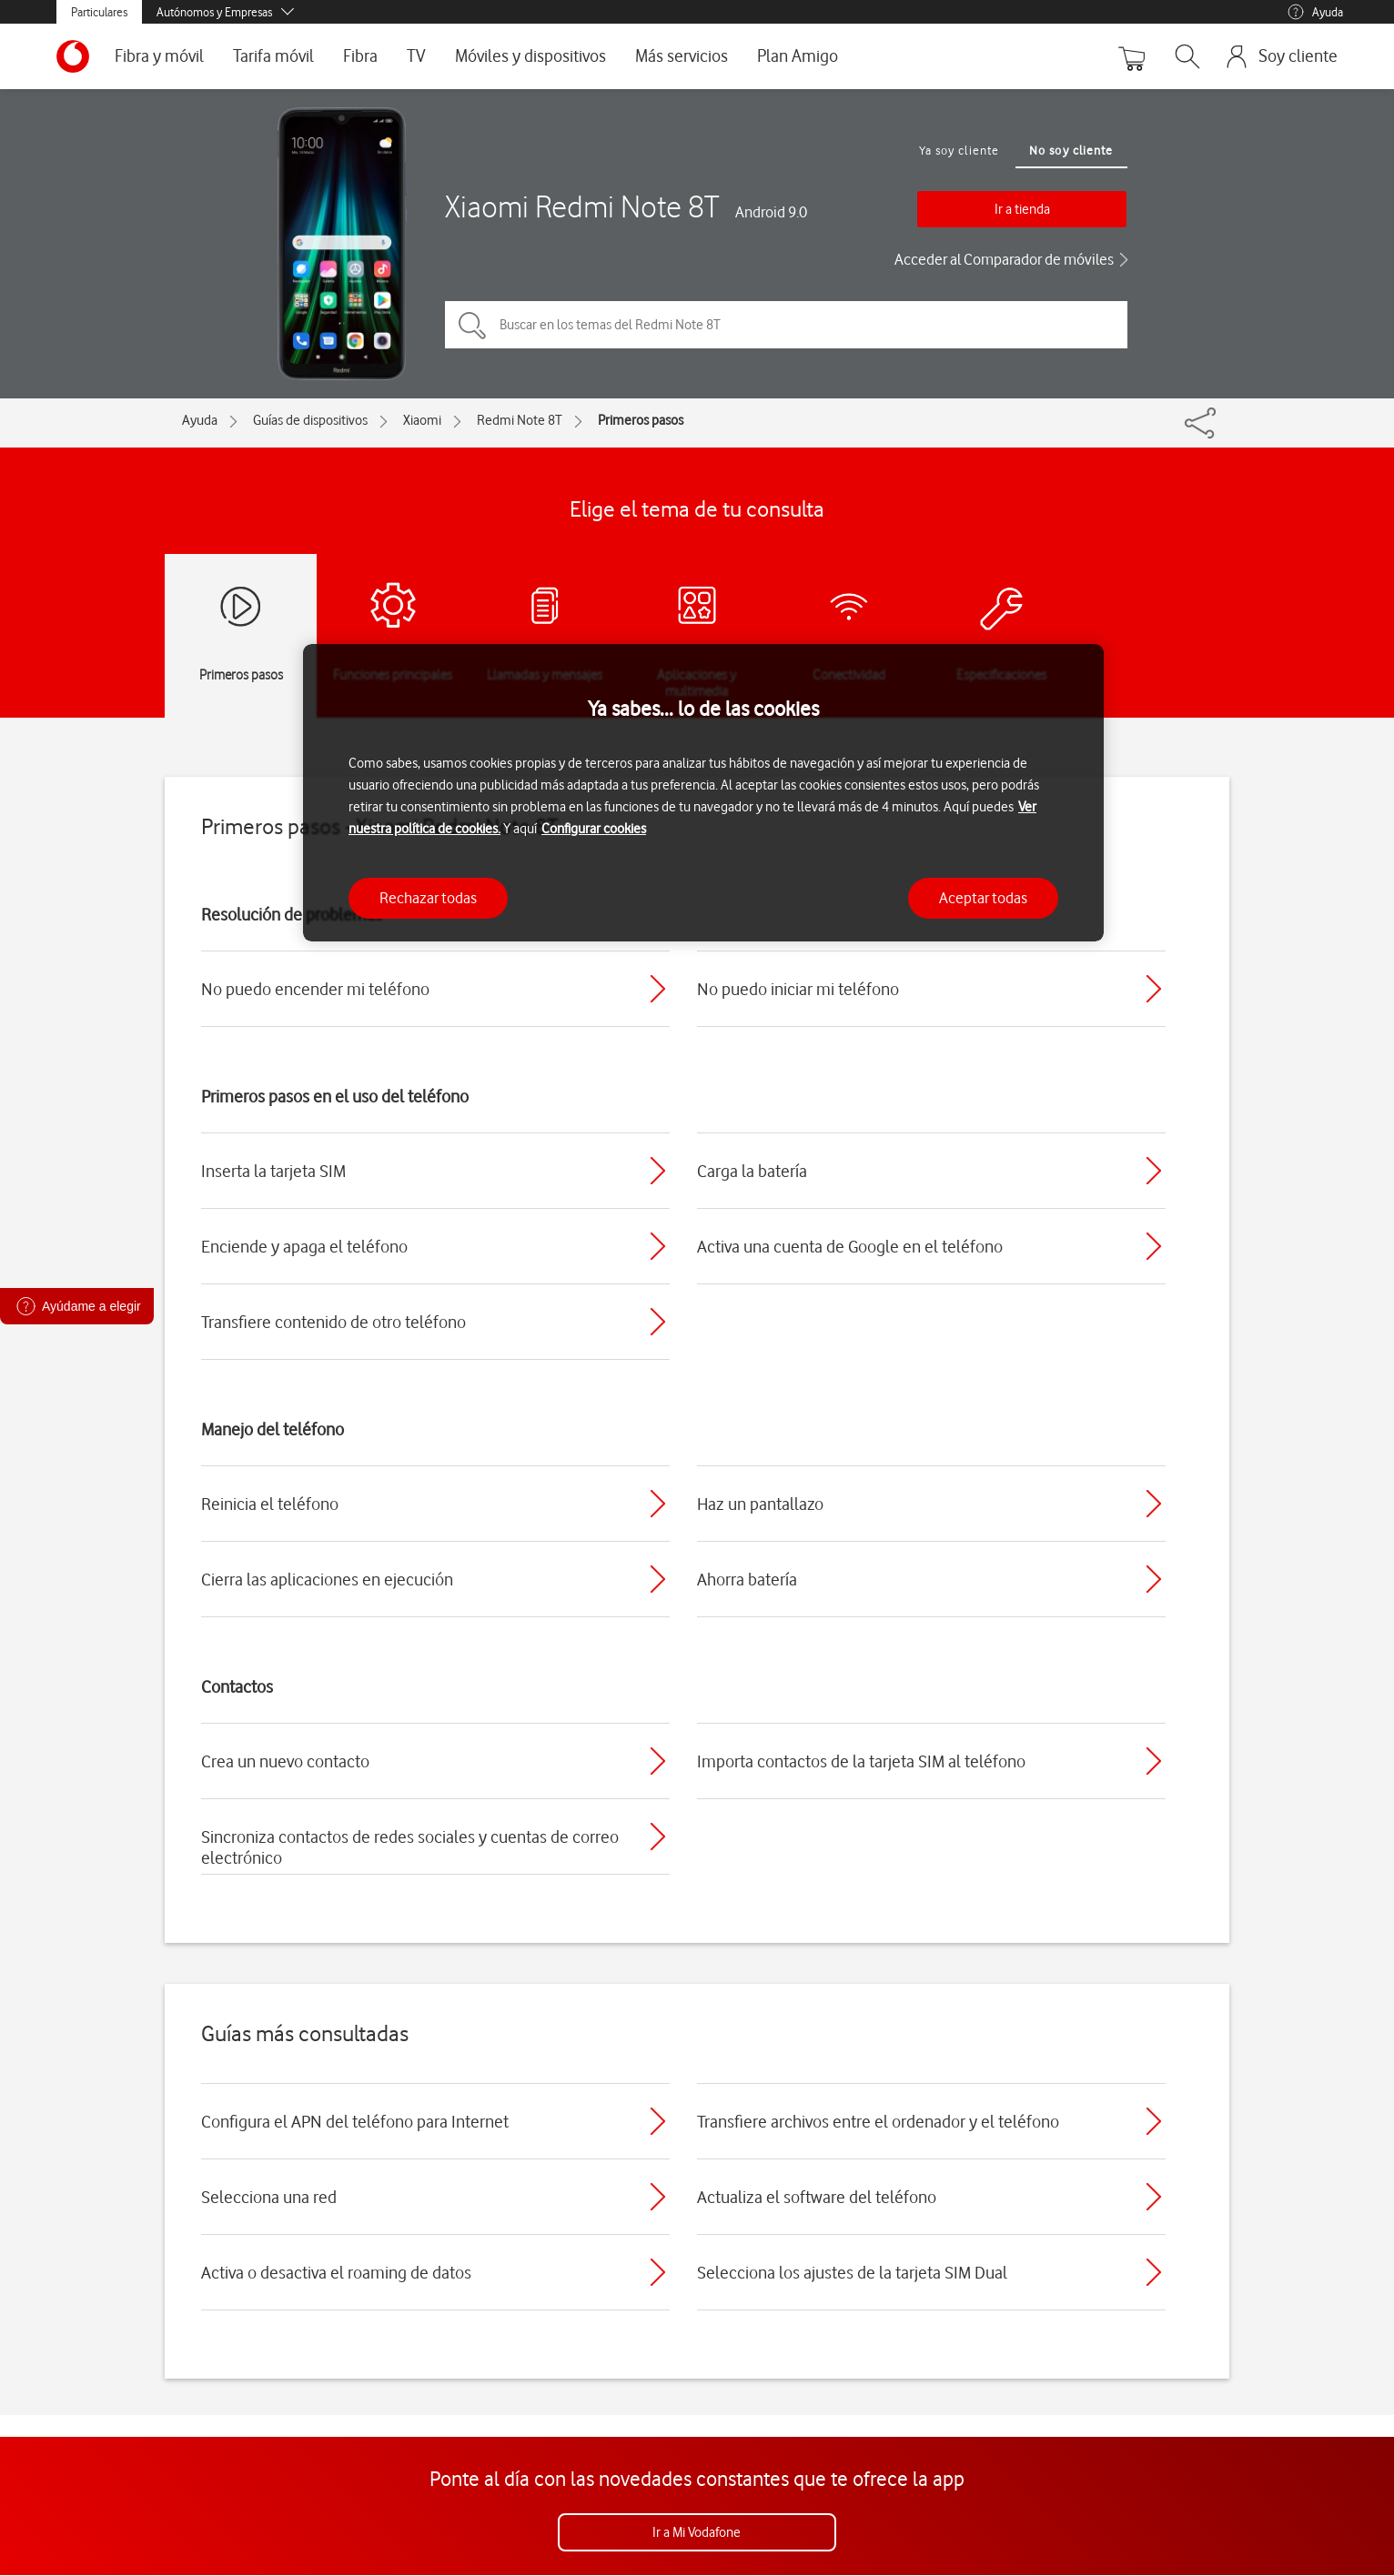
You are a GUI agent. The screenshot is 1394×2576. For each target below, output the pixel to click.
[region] (703, 792)
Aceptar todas (983, 898)
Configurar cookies (593, 828)
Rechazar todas (428, 898)
